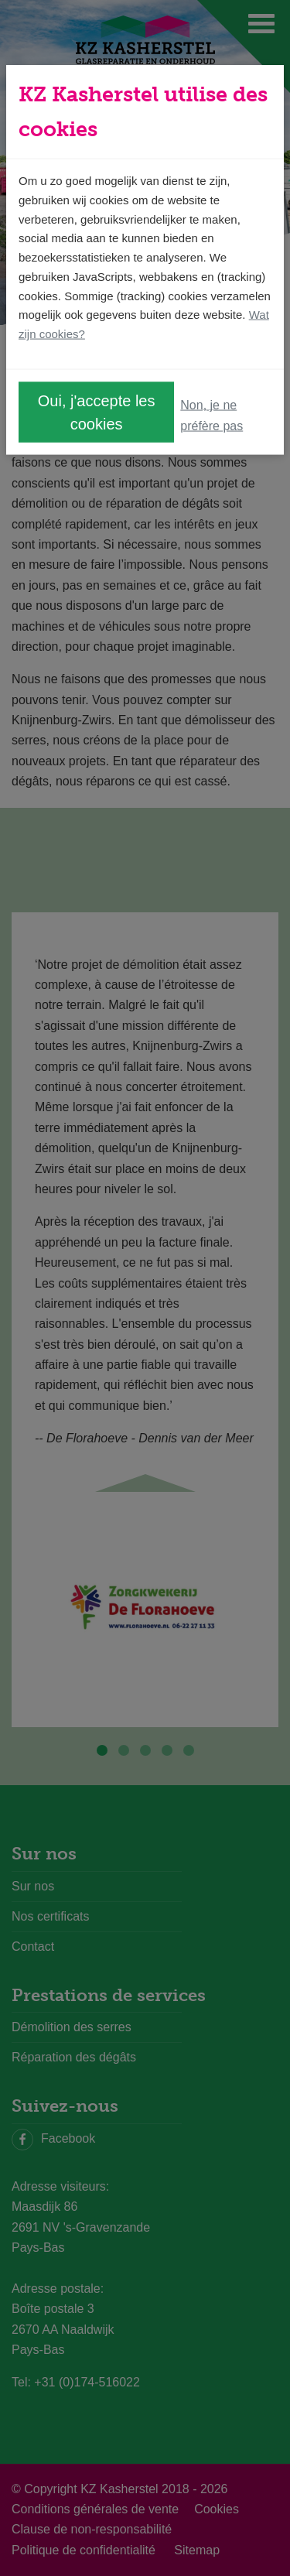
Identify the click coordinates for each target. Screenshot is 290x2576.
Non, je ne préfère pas (211, 415)
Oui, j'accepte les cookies (96, 412)
